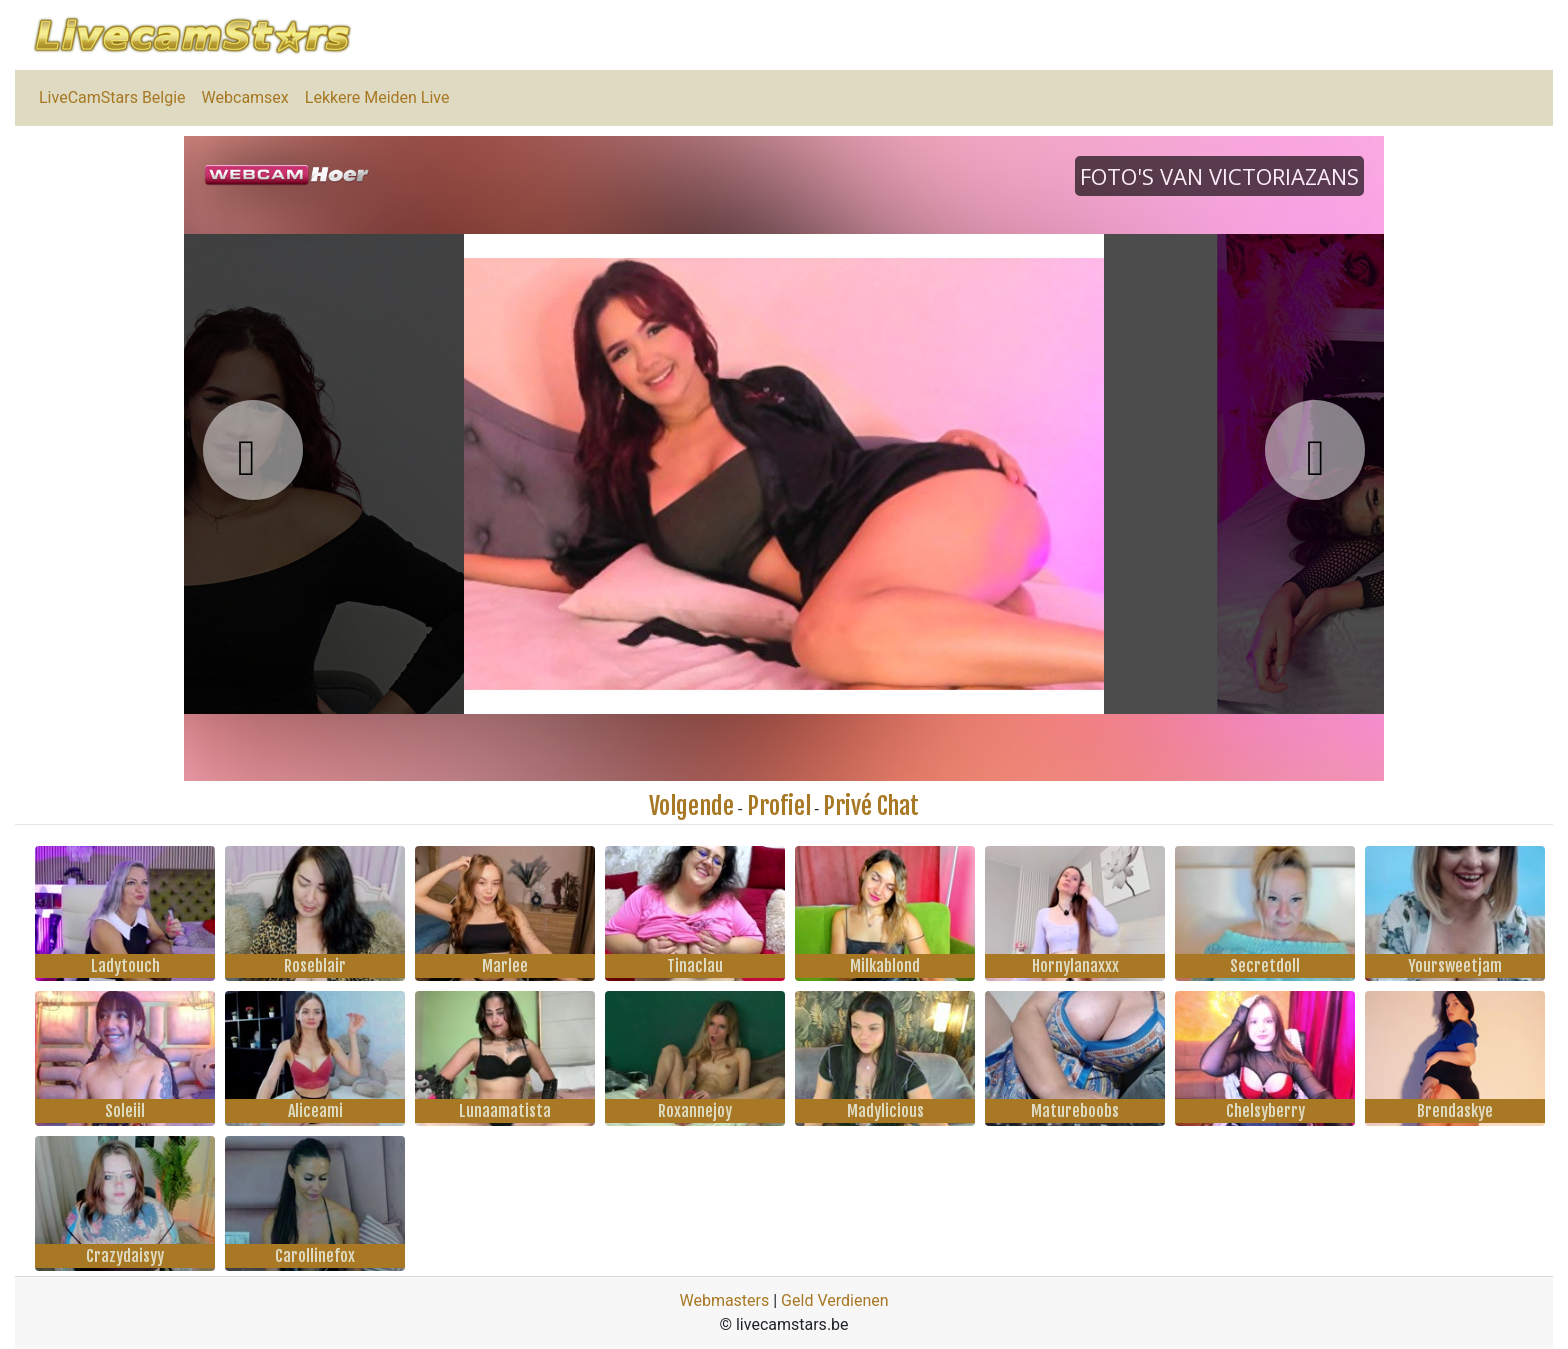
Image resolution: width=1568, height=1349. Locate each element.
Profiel (779, 806)
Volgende (691, 806)
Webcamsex (245, 97)
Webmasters (724, 1300)
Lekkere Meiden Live (377, 97)
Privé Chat (871, 806)
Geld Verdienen (834, 1300)
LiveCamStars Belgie (112, 97)
